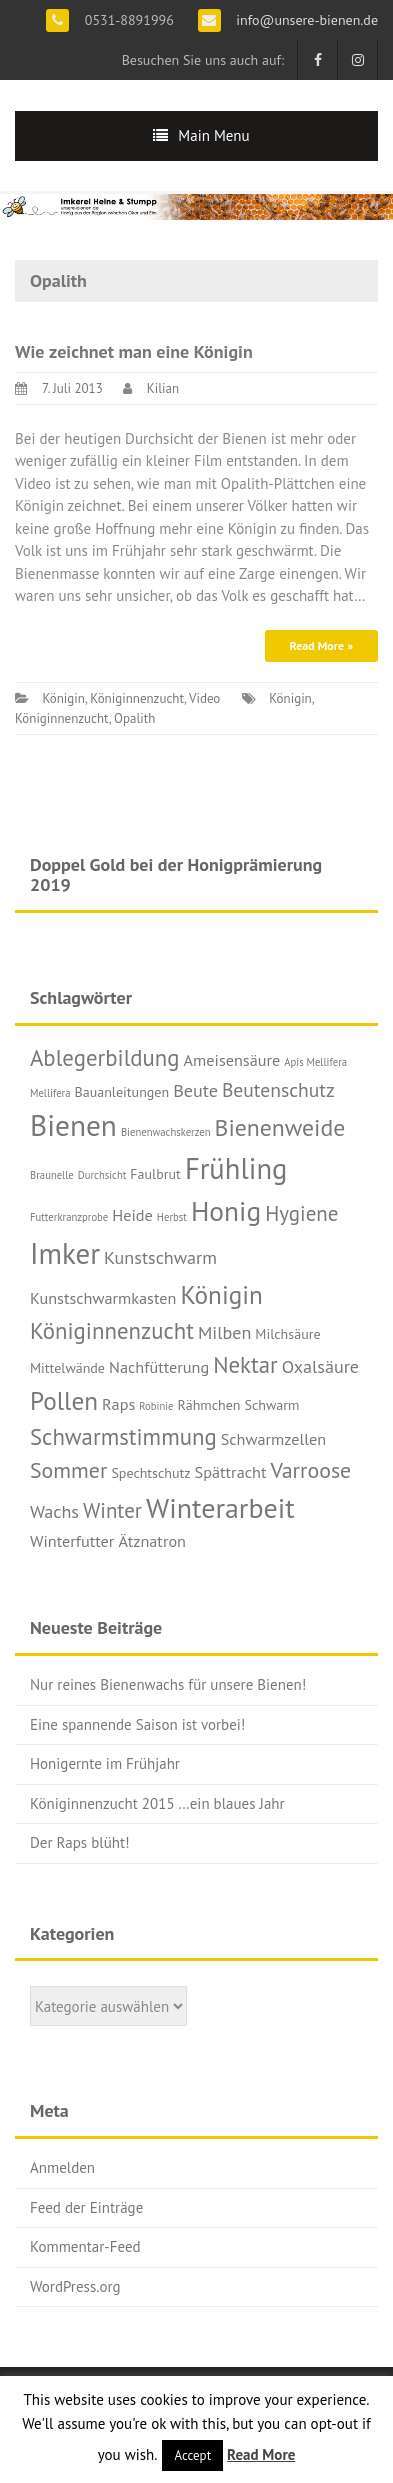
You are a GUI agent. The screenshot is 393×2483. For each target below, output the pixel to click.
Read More (261, 2454)
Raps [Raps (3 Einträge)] (118, 1403)
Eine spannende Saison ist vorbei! (137, 1724)
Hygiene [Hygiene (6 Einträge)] (301, 1213)
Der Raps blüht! (80, 1842)
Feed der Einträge (86, 2207)
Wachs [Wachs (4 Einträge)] (54, 1511)
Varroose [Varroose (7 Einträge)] (310, 1470)
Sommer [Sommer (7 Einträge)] (68, 1470)
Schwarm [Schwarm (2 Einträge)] (272, 1405)
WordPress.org (75, 2286)
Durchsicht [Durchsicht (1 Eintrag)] (102, 1175)
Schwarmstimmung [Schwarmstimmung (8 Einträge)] (123, 1436)
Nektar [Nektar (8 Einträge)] (245, 1364)
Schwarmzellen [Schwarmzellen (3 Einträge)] (273, 1438)
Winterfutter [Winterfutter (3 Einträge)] (72, 1540)
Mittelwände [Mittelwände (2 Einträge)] (67, 1368)
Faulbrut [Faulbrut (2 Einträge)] (155, 1174)
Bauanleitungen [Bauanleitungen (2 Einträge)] (122, 1092)
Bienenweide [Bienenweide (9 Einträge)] (280, 1127)
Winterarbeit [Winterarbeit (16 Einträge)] (220, 1507)
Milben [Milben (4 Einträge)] (224, 1332)
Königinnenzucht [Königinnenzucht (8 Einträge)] (112, 1330)
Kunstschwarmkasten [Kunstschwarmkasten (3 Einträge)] (103, 1297)
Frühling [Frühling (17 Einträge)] (236, 1168)
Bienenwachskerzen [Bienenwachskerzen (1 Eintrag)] (166, 1132)
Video (204, 698)
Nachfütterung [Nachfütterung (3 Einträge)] (159, 1366)
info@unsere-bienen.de (305, 20)
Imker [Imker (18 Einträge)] (65, 1253)
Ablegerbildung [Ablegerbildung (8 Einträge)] (105, 1057)
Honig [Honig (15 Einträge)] (226, 1211)
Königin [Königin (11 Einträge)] (221, 1294)
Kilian (163, 388)
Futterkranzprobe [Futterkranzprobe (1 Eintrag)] (69, 1217)
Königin (63, 698)
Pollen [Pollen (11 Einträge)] (64, 1400)
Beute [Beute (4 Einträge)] (195, 1090)
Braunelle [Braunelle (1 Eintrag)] (52, 1175)
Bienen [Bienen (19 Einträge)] (73, 1125)
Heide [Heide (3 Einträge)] (132, 1214)
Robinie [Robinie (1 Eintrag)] (156, 1406)
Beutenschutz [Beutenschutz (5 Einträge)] (278, 1089)
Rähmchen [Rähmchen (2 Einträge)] (209, 1405)
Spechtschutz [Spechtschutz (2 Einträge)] (150, 1473)
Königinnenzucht (137, 698)
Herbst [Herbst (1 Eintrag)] (172, 1217)
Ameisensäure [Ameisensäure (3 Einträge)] (232, 1059)
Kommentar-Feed (85, 2246)
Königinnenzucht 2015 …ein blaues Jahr (157, 1803)
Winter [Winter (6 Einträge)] (112, 1510)
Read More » (321, 645)
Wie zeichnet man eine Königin (134, 351)
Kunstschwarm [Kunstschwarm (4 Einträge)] (160, 1257)
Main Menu (213, 135)
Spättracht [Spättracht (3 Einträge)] (231, 1471)
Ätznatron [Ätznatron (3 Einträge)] (152, 1540)
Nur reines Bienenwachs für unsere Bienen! (168, 1684)
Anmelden (62, 2167)
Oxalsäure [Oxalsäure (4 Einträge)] (320, 1366)
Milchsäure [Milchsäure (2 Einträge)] (287, 1334)
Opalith (134, 718)
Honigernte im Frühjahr (105, 1763)
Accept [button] (192, 2455)
